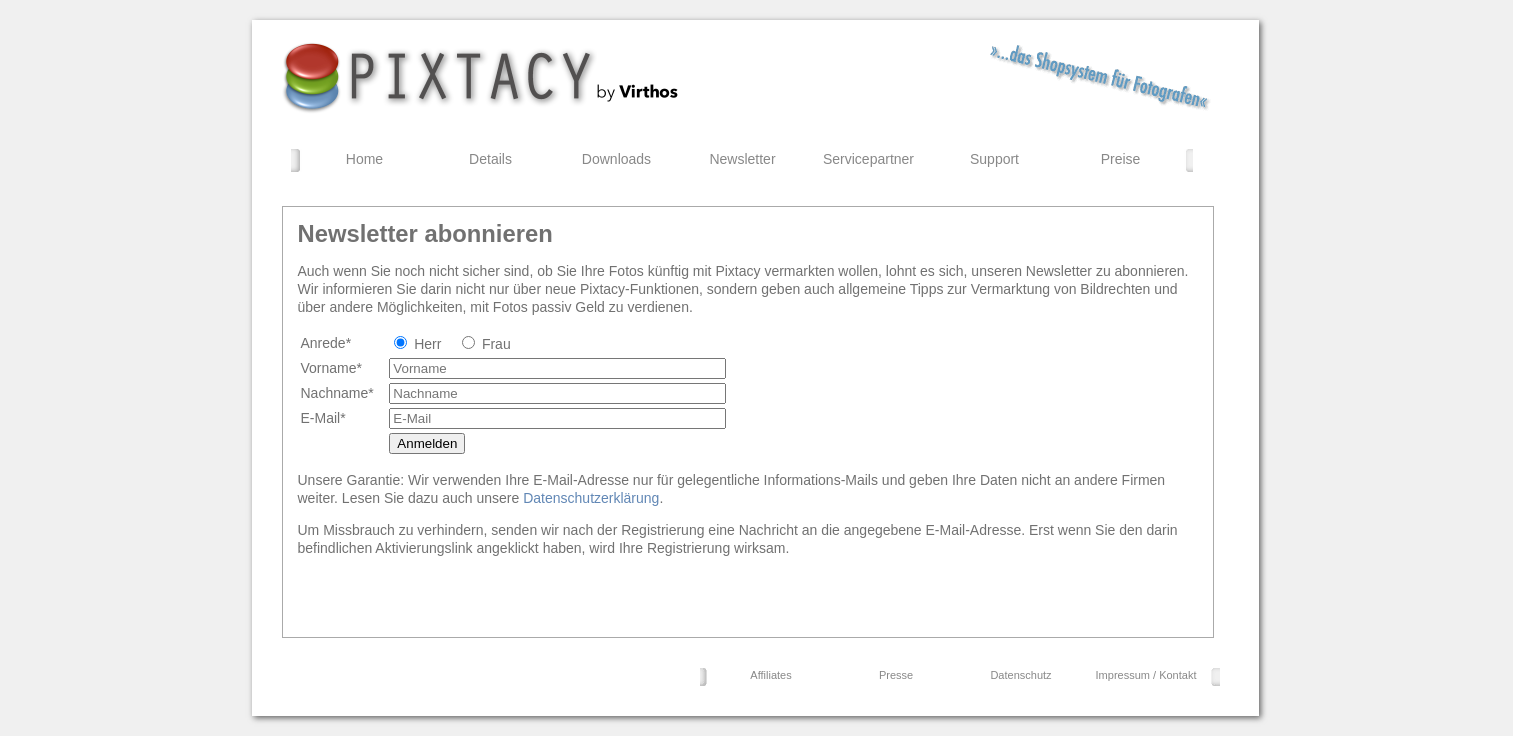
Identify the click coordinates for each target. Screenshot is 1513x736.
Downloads (616, 159)
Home (364, 159)
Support (994, 159)
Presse (896, 675)
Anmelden (427, 443)
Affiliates (770, 675)
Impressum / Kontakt (1146, 675)
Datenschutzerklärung (591, 498)
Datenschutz (1020, 675)
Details (490, 159)
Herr (427, 344)
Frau (496, 344)
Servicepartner (868, 159)
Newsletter (742, 159)
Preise (1121, 159)
